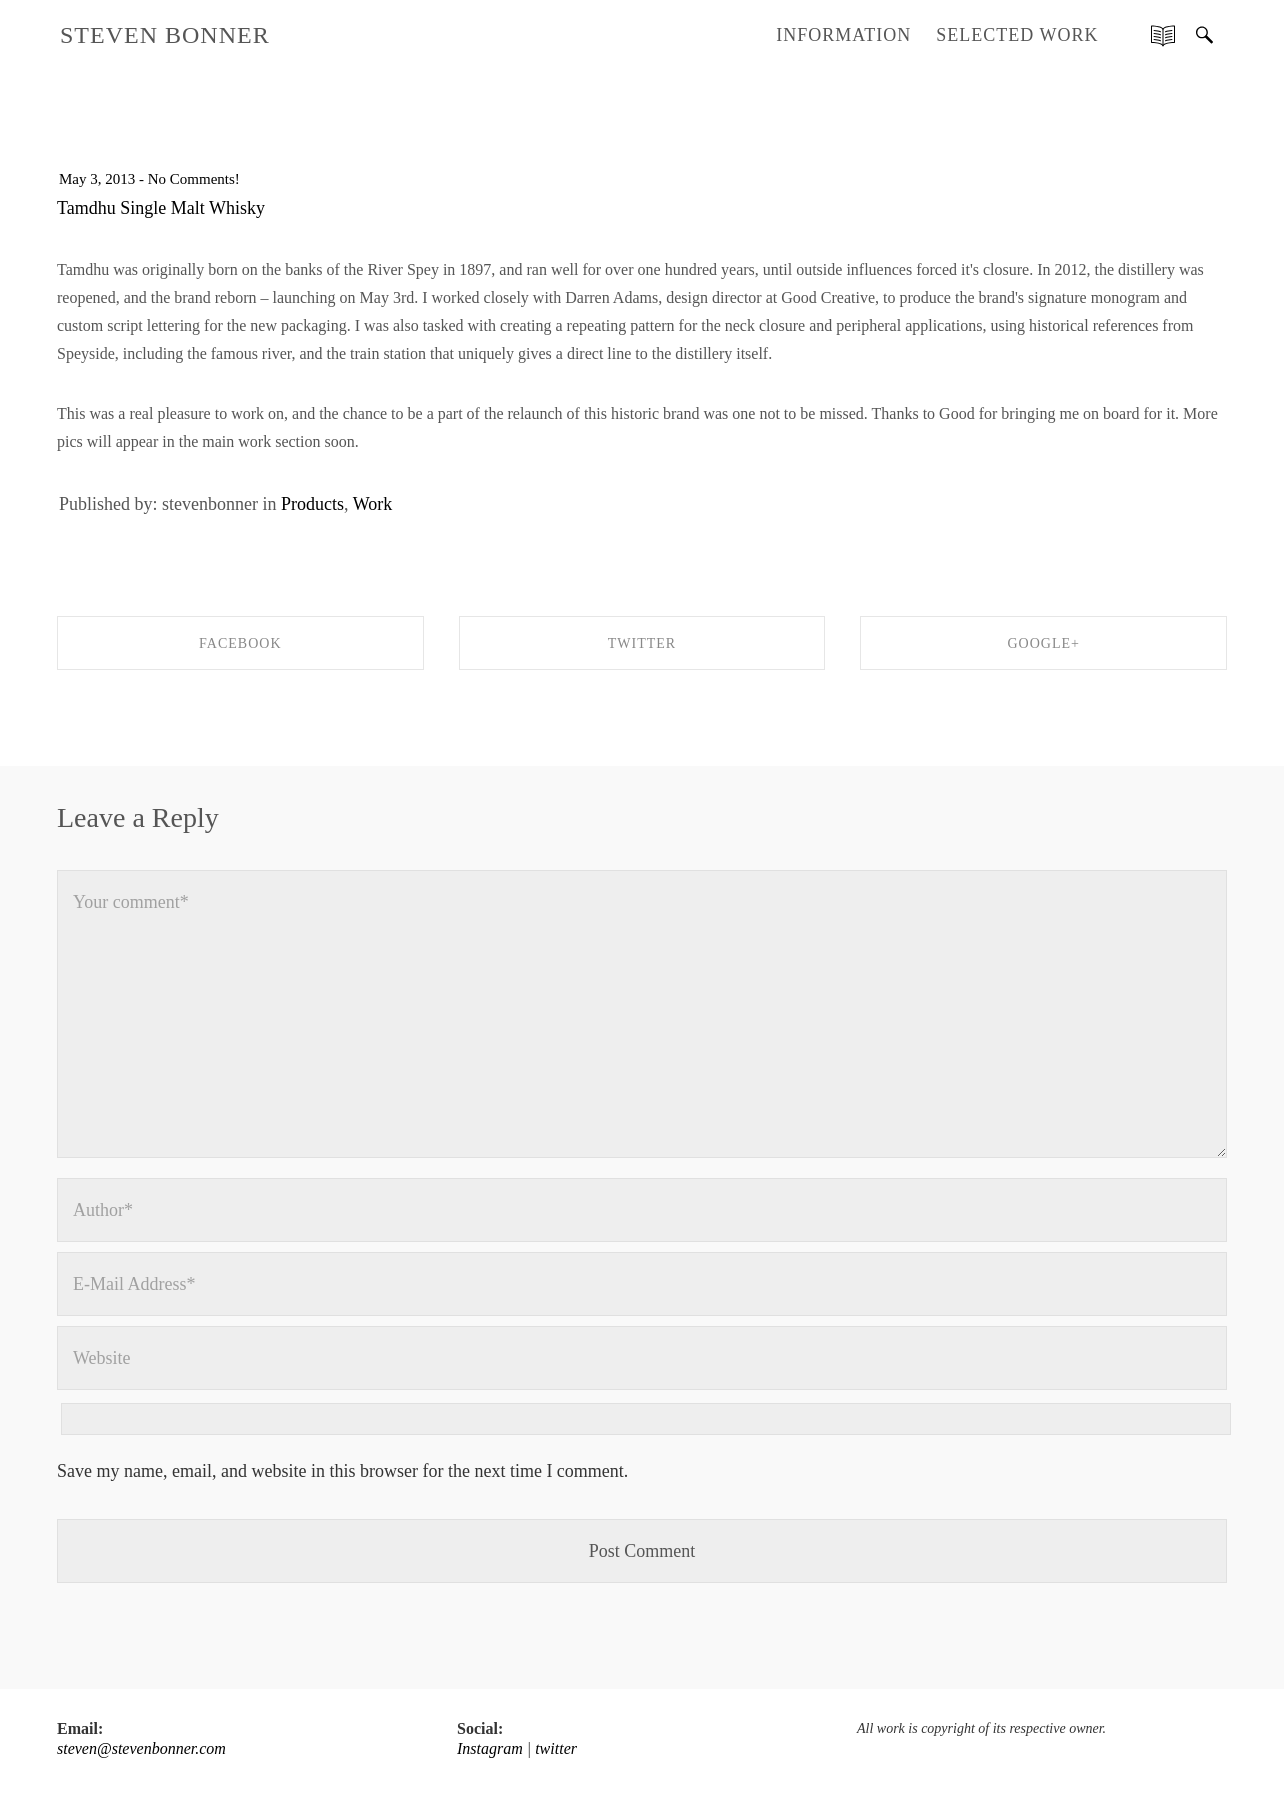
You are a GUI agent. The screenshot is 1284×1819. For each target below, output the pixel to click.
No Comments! (194, 179)
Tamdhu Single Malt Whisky (161, 208)
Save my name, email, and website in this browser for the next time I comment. (342, 1471)
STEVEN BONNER (165, 35)
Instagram (490, 1748)
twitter (556, 1748)
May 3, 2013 (97, 179)
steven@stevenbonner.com (141, 1748)
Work (373, 504)
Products (312, 504)
